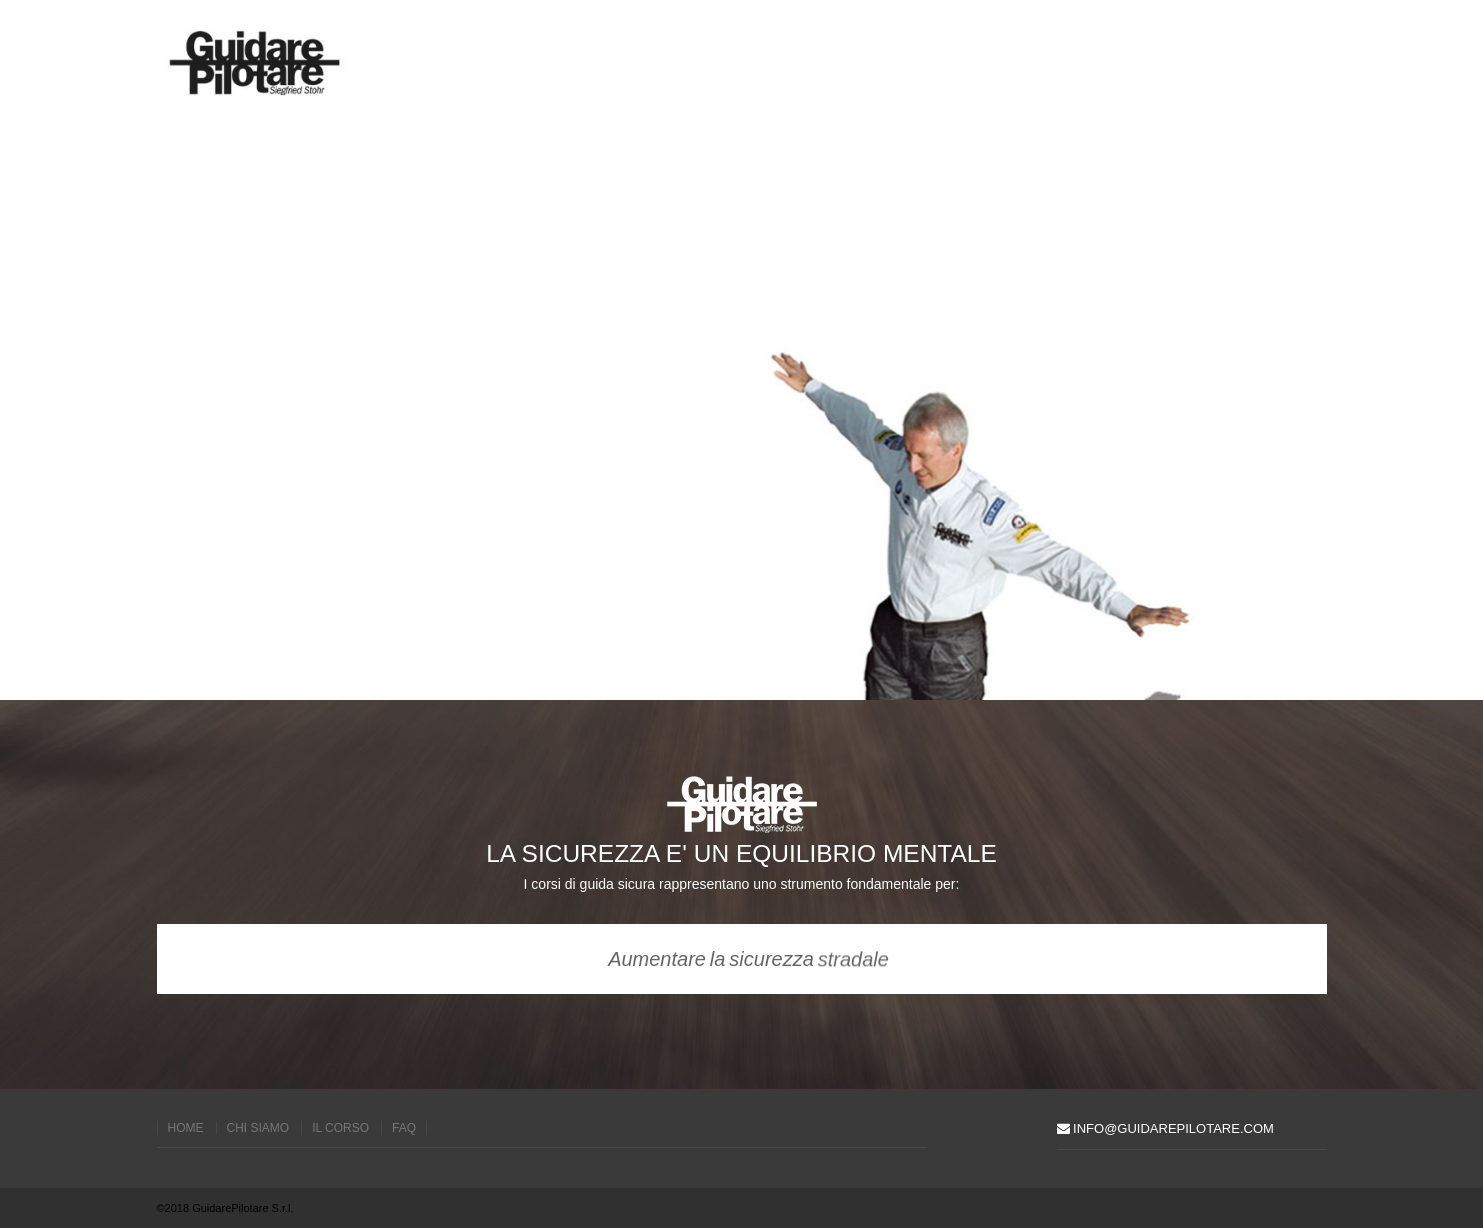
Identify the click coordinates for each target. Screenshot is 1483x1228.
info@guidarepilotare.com (1165, 1128)
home (186, 1128)
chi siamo (258, 1128)
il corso (340, 1128)
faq (404, 1128)
